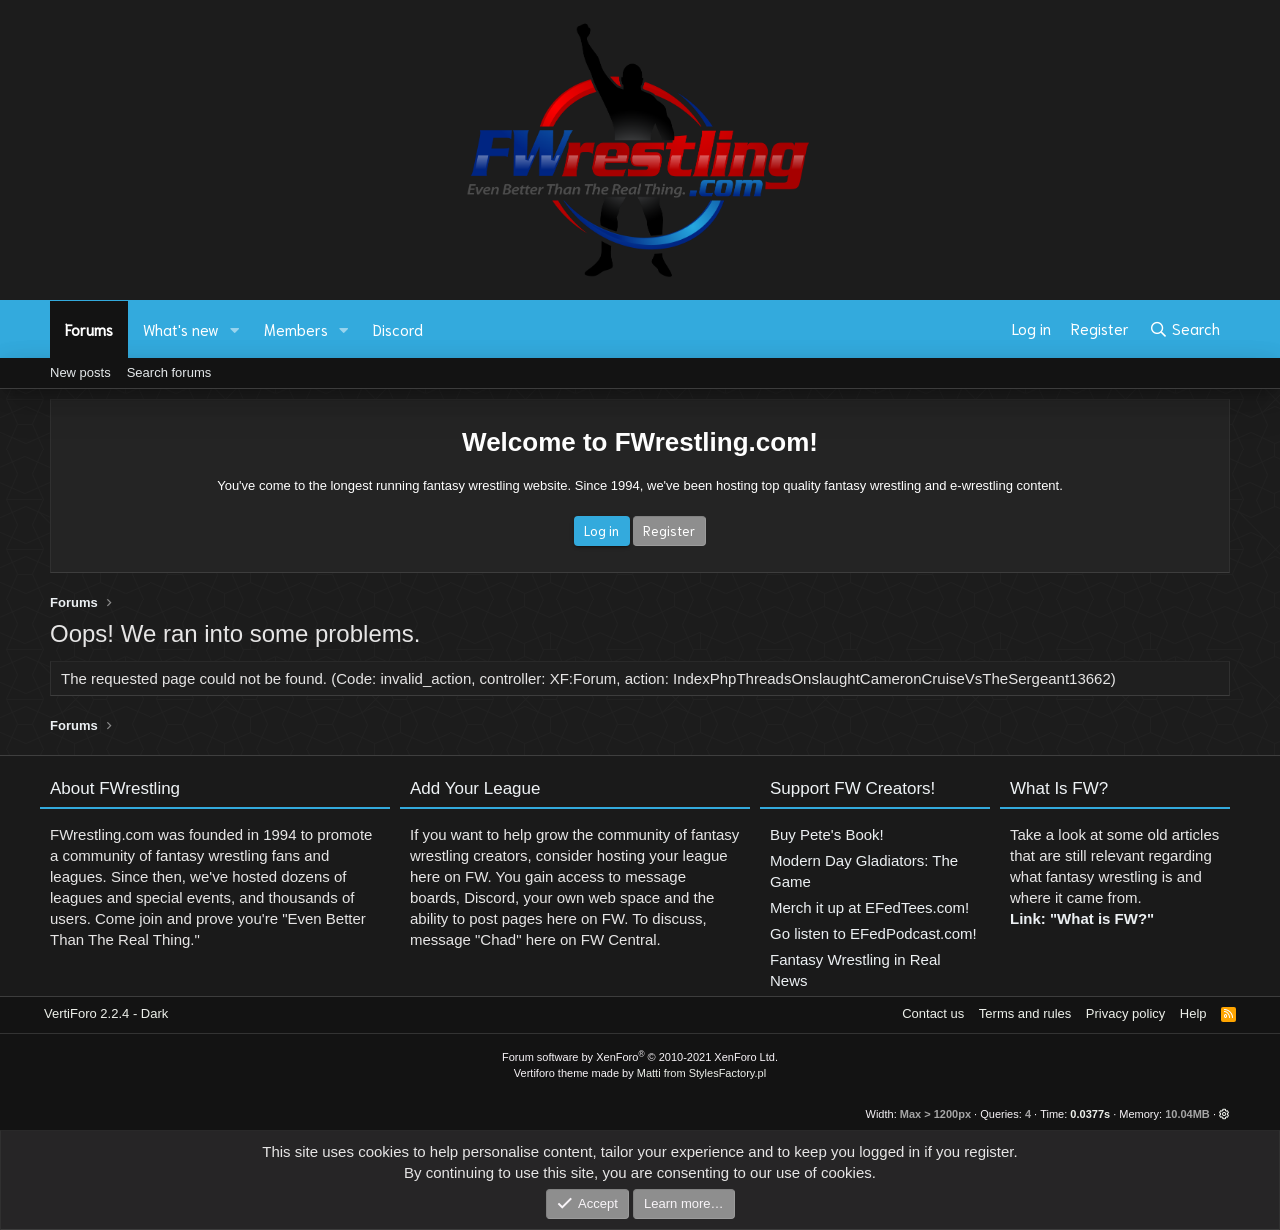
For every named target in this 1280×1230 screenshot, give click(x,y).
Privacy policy (1125, 1013)
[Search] (1184, 329)
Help (1193, 1013)
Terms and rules (1025, 1013)
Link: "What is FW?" (1082, 926)
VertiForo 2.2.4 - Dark (106, 1013)
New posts (80, 372)
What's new (181, 329)
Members (296, 329)
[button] (235, 329)
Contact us (933, 1013)
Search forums (169, 372)
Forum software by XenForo (640, 1057)
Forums (89, 329)
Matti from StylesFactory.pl (701, 1073)
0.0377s (1090, 1114)
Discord (398, 329)
